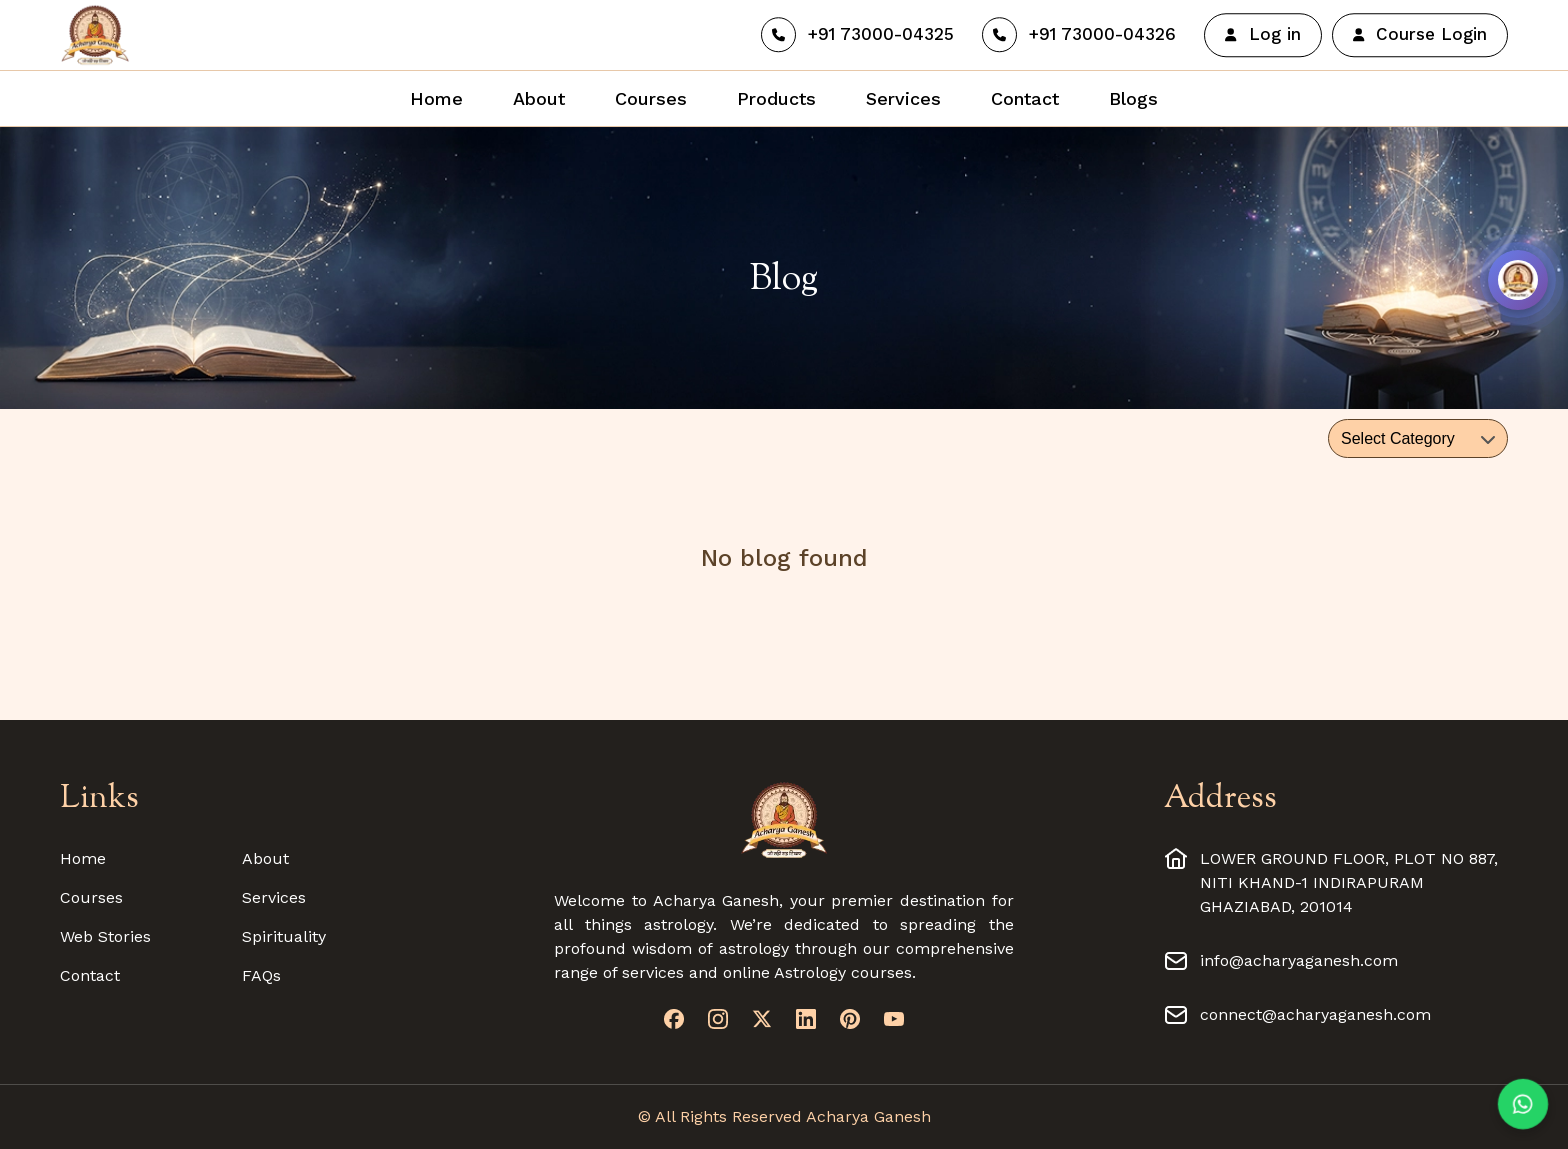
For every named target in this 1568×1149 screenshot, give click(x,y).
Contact (90, 975)
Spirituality (284, 936)
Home (83, 858)
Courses (91, 897)
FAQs (261, 975)
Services (274, 897)
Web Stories (105, 936)
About (265, 858)
